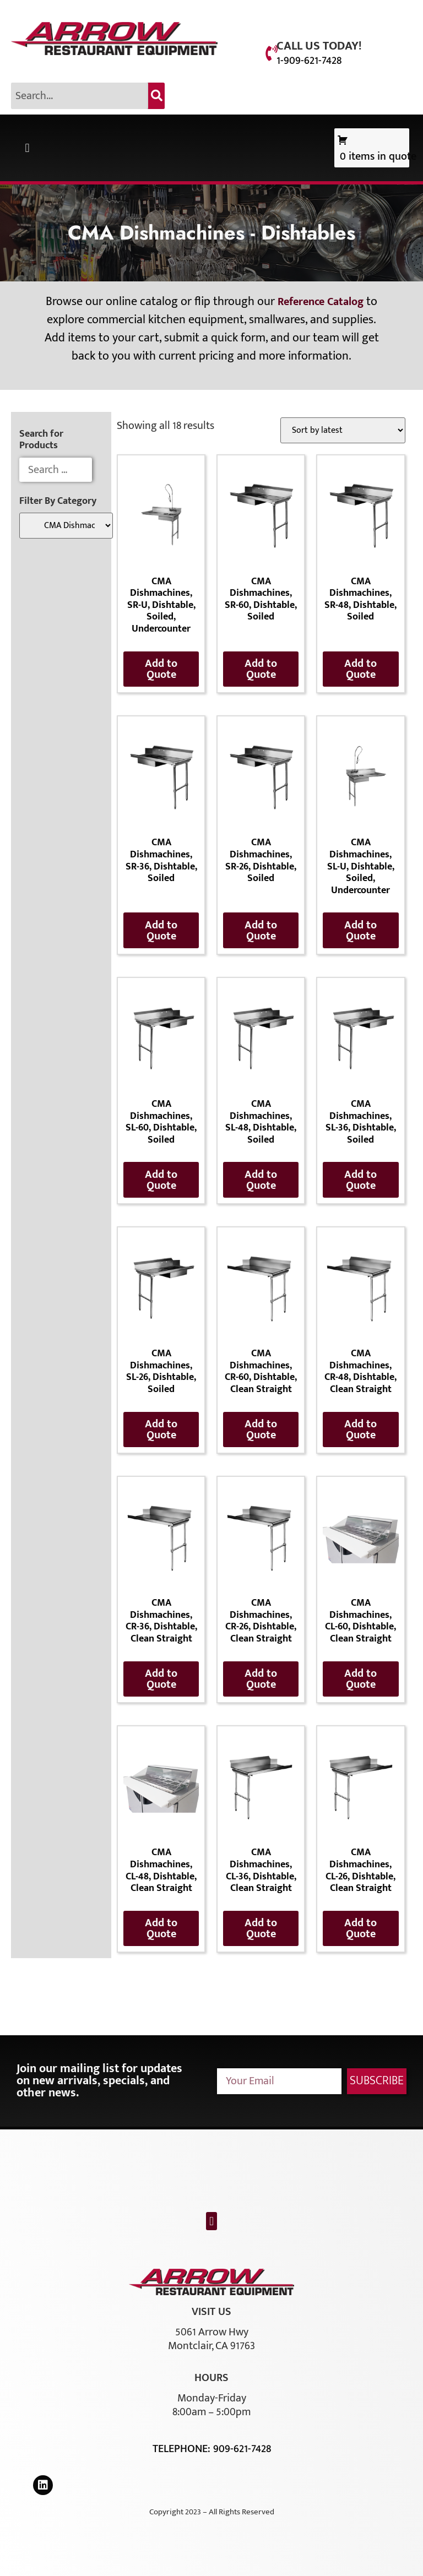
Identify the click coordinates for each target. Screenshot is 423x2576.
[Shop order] (342, 430)
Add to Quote (161, 669)
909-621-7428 (242, 2448)
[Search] (156, 96)
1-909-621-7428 (308, 60)
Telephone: (183, 2448)
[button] (27, 148)
